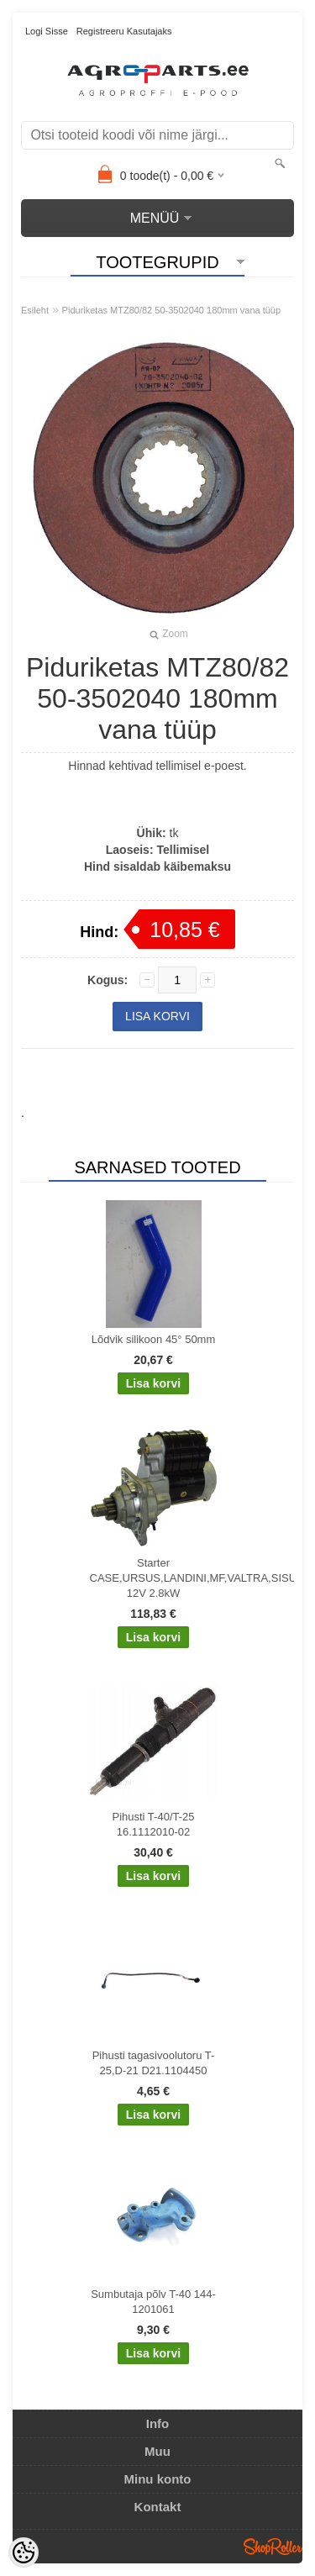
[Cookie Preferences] (23, 2552)
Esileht (35, 310)
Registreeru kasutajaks (124, 31)
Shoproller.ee (273, 2546)
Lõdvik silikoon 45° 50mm (154, 1339)
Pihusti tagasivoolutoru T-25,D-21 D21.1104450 (153, 2063)
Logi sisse (46, 31)
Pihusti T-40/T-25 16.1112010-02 (153, 1824)
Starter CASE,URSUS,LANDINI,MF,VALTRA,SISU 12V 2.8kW (157, 1578)
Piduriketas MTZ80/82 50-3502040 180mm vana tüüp (171, 310)
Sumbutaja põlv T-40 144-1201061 (153, 2301)
